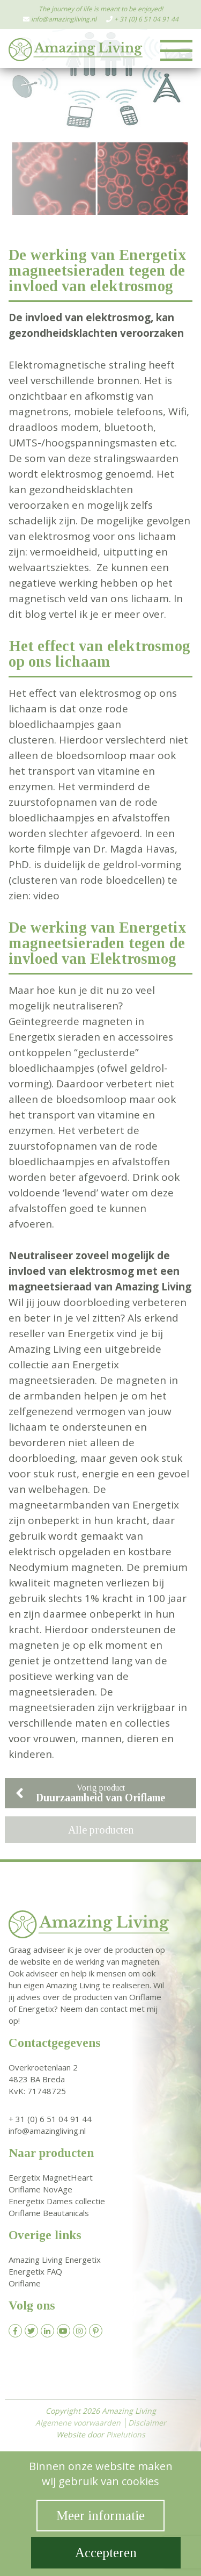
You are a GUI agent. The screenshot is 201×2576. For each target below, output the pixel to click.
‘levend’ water (96, 1193)
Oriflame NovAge (40, 2189)
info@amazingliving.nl (63, 19)
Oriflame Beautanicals (49, 2212)
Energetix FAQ (35, 2271)
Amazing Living (153, 1287)
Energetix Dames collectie (57, 2201)
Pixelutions (125, 2434)
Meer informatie (100, 2515)
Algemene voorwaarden (78, 2423)
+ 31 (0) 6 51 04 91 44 (146, 19)
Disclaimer (147, 2423)
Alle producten (100, 1830)
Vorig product (90, 1793)
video (46, 896)
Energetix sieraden (54, 1037)
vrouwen (54, 1738)
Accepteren (106, 2552)
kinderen (30, 1754)
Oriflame (25, 2283)
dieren (143, 1738)
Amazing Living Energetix (55, 2259)
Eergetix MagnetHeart (51, 2177)
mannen (101, 1738)
